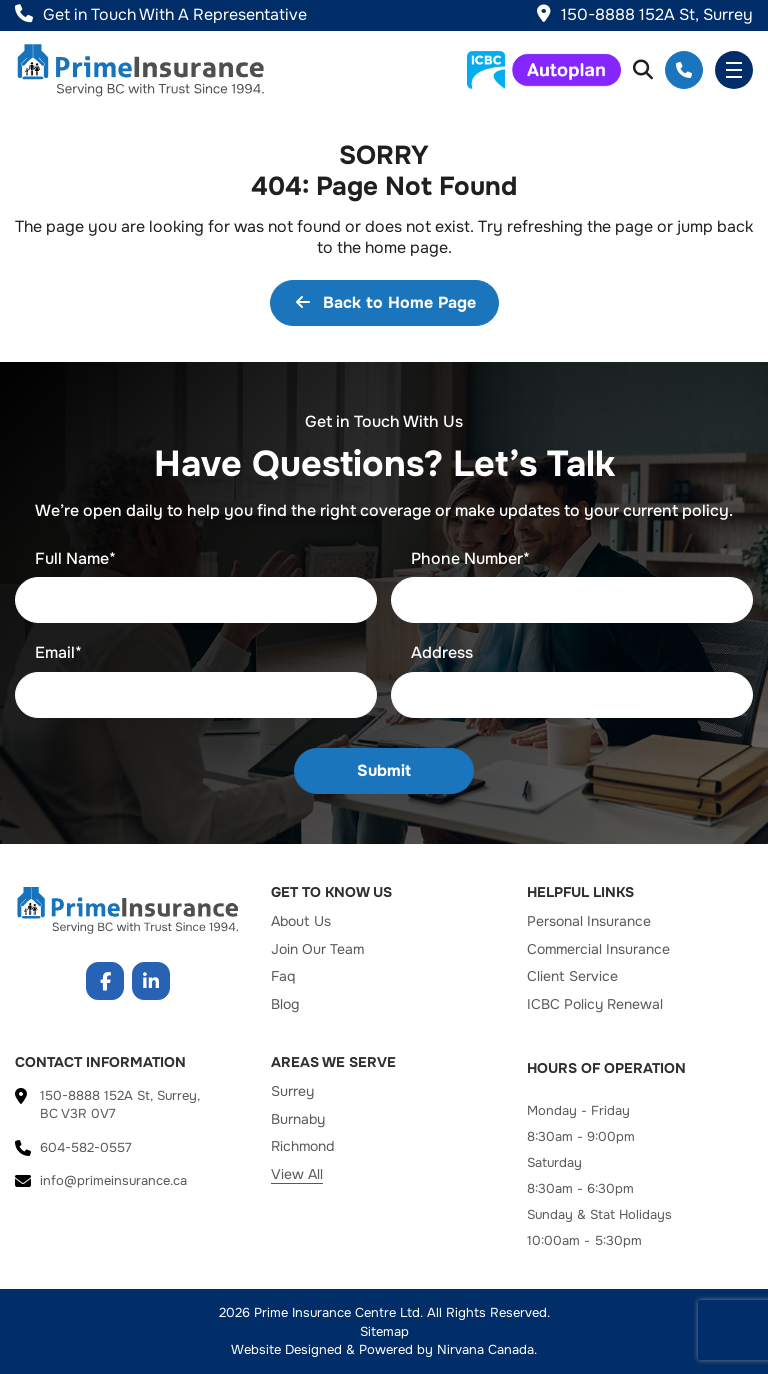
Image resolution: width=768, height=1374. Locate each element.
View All (297, 1174)
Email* (58, 653)
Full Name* (75, 559)
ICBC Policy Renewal (595, 1004)
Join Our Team (317, 949)
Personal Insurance (589, 921)
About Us (301, 921)
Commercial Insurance (598, 949)
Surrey (292, 1091)
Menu (734, 70)
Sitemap (384, 1331)
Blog (285, 1004)
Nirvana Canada (485, 1349)
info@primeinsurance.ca (113, 1180)
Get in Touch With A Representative (161, 14)
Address (442, 653)
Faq (283, 976)
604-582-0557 (684, 70)
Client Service (572, 976)
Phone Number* (470, 559)
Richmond (302, 1146)
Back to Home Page (384, 302)
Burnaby (298, 1119)
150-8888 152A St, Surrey (645, 14)
